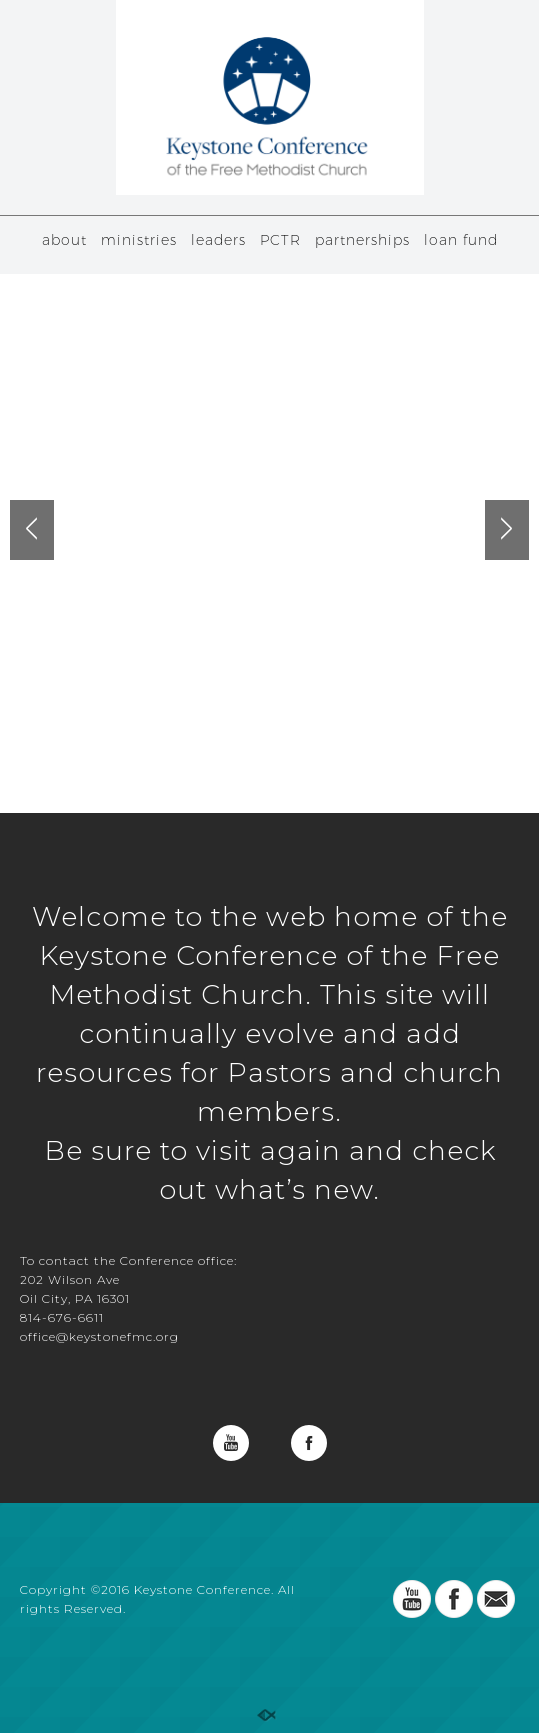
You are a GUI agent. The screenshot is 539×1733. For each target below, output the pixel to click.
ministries (139, 240)
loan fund (461, 240)
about (64, 240)
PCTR (280, 240)
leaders (218, 240)
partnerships (362, 240)
